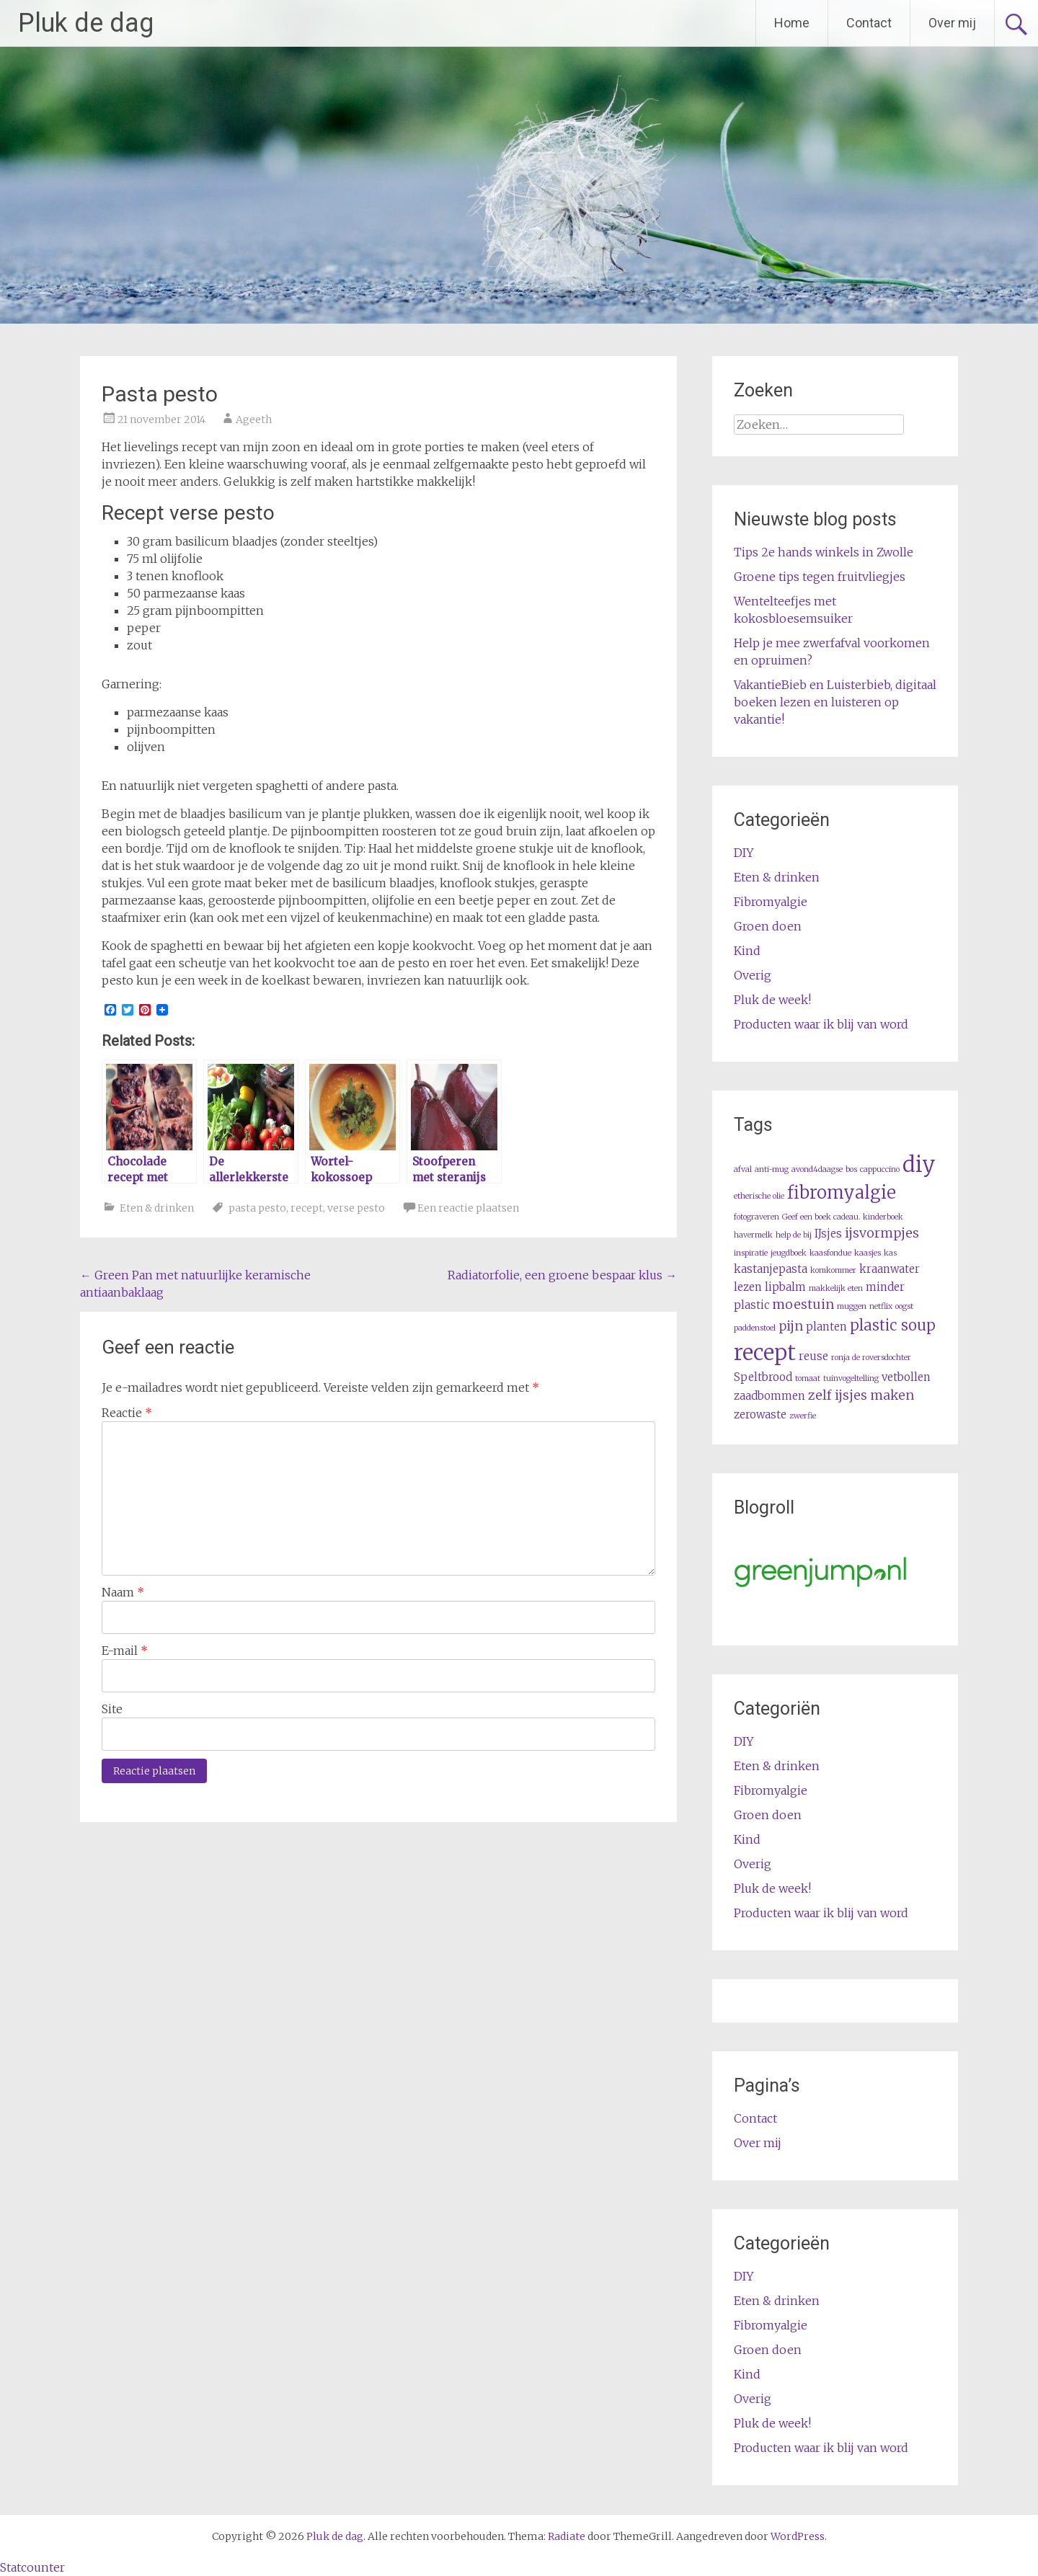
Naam (123, 1592)
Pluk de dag (86, 23)
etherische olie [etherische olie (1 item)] (759, 1196)
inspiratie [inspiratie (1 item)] (751, 1253)
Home (791, 22)
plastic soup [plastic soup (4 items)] (893, 1325)
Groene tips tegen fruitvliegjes (819, 576)
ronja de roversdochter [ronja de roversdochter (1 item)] (871, 1357)
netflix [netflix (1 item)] (880, 1306)
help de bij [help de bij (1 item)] (794, 1235)
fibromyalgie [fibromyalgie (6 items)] (841, 1193)
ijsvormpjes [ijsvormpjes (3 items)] (882, 1233)
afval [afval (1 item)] (743, 1169)
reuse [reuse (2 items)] (813, 1356)
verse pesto (356, 1208)
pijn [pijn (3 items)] (790, 1326)
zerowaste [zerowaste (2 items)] (760, 1414)
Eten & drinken (157, 1208)
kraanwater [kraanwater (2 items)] (889, 1269)
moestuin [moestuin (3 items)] (803, 1304)
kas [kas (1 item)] (890, 1253)
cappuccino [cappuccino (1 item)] (880, 1169)
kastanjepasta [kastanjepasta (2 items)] (770, 1269)
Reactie (127, 1412)
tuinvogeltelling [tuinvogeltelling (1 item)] (851, 1378)
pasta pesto (257, 1208)
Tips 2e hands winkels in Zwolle (823, 552)
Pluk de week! (772, 999)
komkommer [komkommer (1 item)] (833, 1270)
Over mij (952, 22)
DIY (744, 852)
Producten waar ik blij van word (821, 1024)
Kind (747, 950)
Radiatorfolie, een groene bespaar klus (562, 1275)
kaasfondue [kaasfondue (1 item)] (830, 1253)
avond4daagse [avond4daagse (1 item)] (817, 1169)
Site (112, 1709)
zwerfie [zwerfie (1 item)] (802, 1416)
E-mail (125, 1650)
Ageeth (254, 419)
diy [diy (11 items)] (919, 1164)
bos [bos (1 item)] (851, 1169)
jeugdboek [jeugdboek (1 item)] (789, 1253)
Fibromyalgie (770, 901)
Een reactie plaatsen (468, 1208)
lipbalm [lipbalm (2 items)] (785, 1287)
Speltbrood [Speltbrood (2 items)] (763, 1377)
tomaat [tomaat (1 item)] (807, 1378)
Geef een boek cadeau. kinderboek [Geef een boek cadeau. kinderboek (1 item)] (842, 1217)
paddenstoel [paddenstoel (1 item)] (755, 1328)
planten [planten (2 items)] (826, 1326)
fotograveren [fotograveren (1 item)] (756, 1217)
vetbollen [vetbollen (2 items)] (906, 1377)
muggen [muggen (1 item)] (851, 1306)
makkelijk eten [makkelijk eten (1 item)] (836, 1288)
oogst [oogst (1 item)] (904, 1306)
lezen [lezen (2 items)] (748, 1287)
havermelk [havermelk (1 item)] (753, 1235)
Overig (752, 975)
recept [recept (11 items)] (765, 1352)
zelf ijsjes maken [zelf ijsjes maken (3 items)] (861, 1395)
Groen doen (768, 926)
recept (306, 1208)
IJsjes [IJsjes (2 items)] (828, 1233)
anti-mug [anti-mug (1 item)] (772, 1169)
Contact (869, 22)
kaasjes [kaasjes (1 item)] (867, 1253)
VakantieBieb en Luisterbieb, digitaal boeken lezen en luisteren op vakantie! (835, 702)
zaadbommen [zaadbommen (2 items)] (769, 1396)
